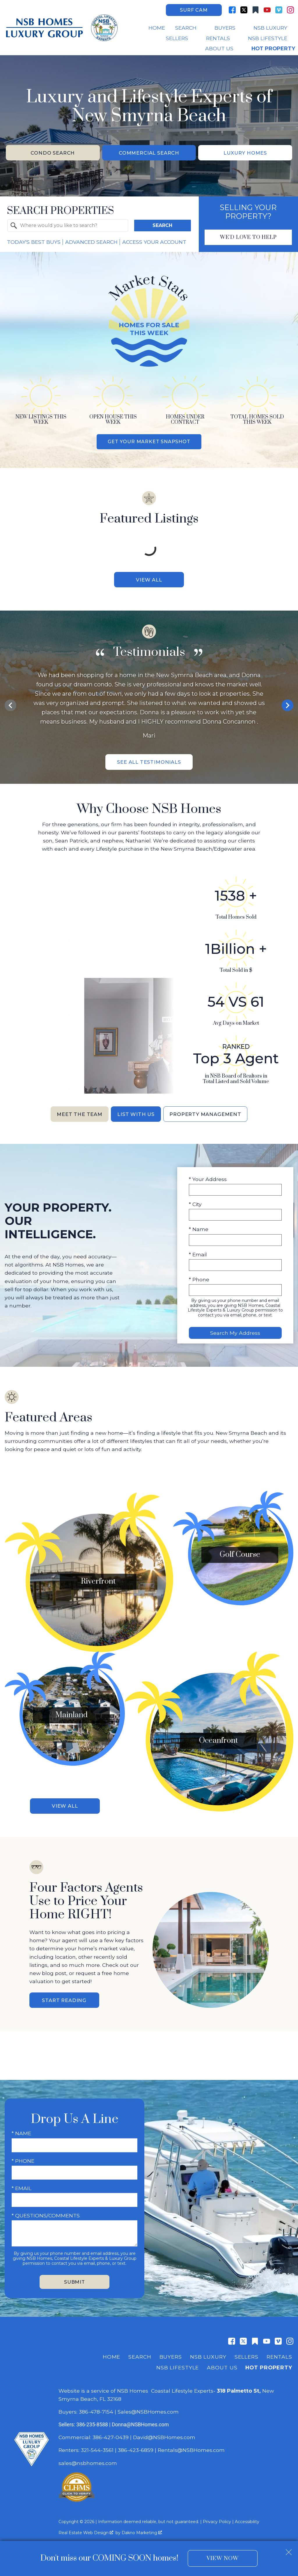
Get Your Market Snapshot (149, 443)
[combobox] (67, 226)
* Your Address (208, 1183)
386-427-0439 (111, 2431)
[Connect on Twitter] (243, 9)
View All (149, 581)
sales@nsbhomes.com (88, 2457)
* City (195, 1208)
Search (162, 226)
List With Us (135, 1118)
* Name (198, 1233)
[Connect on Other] (255, 9)
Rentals (279, 2351)
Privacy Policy (217, 2515)
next (287, 707)
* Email (198, 1258)
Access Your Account (154, 243)
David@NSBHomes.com (164, 2431)
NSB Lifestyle (177, 2362)
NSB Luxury (208, 2351)
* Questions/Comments (46, 2210)
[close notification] (288, 2550)
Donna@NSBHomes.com (140, 2419)
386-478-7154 (96, 2406)
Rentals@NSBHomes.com (191, 2444)
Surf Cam (193, 10)
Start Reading (64, 1994)
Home (156, 28)
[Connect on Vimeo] (278, 9)
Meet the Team (74, 1118)
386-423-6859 (135, 2444)
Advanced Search (91, 243)
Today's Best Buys (34, 243)
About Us (222, 2362)
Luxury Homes (245, 153)
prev (10, 707)
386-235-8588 (92, 2419)
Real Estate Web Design (85, 2527)
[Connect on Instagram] (290, 9)
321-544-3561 (97, 2444)
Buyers (170, 2351)
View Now (222, 2558)
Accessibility (247, 2515)
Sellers (246, 2351)
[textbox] (71, 226)
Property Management (209, 1118)
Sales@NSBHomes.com (148, 2406)
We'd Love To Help (248, 238)
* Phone (199, 1283)
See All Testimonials (149, 764)
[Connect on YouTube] (267, 9)
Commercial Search (149, 153)
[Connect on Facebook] (232, 9)
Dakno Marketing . (142, 2527)
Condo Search (53, 153)
